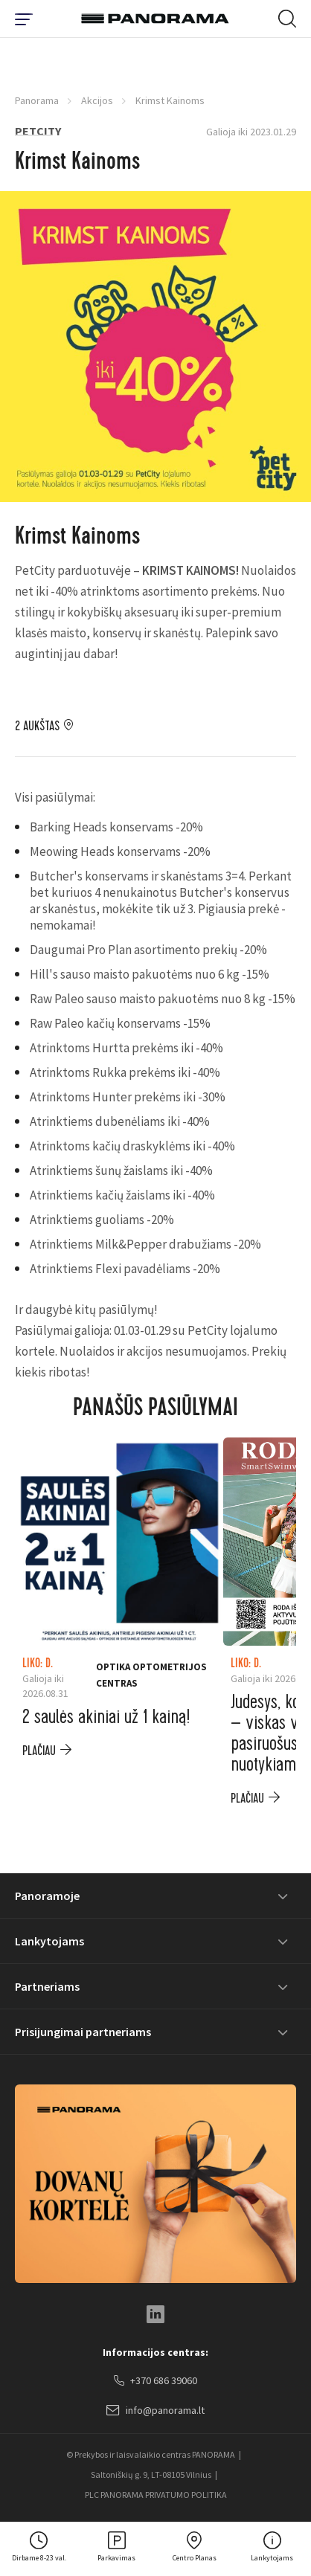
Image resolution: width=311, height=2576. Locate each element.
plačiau (39, 1751)
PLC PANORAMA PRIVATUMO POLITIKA (156, 2494)
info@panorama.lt (155, 2410)
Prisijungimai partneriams (83, 2031)
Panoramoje (47, 1895)
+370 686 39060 (155, 2381)
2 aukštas (37, 726)
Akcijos (97, 100)
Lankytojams (49, 1940)
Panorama (37, 100)
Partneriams (47, 1986)
